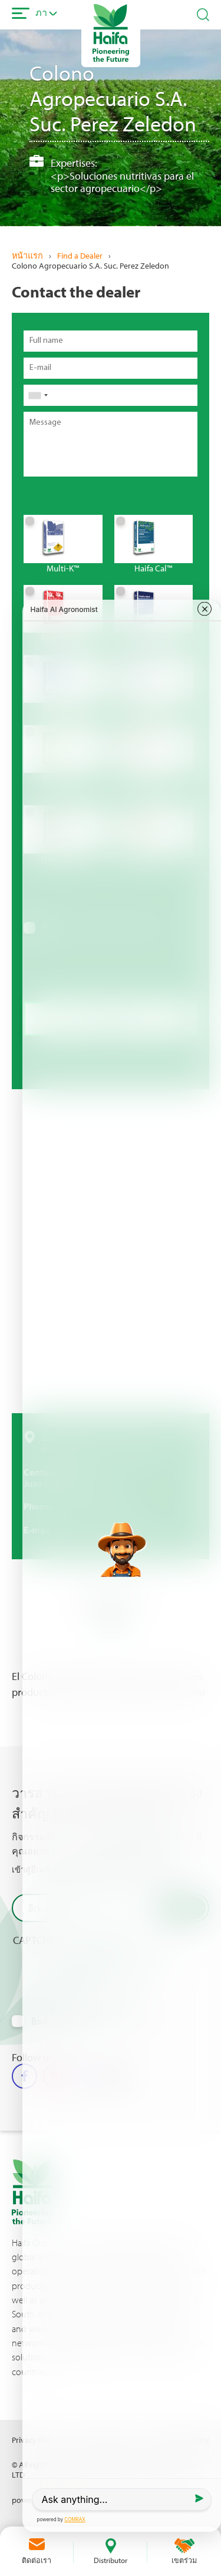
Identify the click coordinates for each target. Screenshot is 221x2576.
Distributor (110, 2560)
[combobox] (37, 395)
